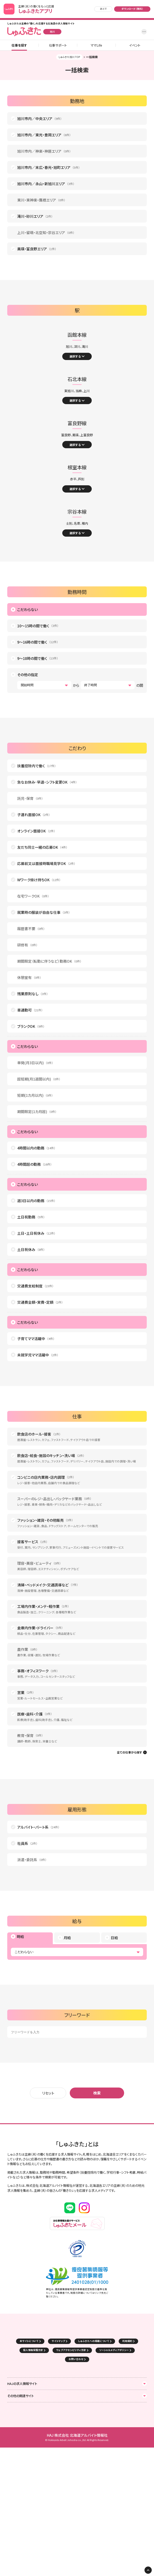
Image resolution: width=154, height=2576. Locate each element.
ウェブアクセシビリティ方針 (71, 2350)
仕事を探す (19, 45)
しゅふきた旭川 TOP (69, 57)
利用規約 (127, 2341)
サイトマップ (58, 2341)
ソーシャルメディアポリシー (114, 2350)
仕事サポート (58, 45)
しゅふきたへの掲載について (93, 2341)
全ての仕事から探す (129, 1752)
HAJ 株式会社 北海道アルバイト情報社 (77, 2435)
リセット (48, 2093)
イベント (134, 45)
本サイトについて (29, 2341)
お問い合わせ (76, 2359)
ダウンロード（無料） (132, 8)
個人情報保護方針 (33, 2350)
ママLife (96, 45)
